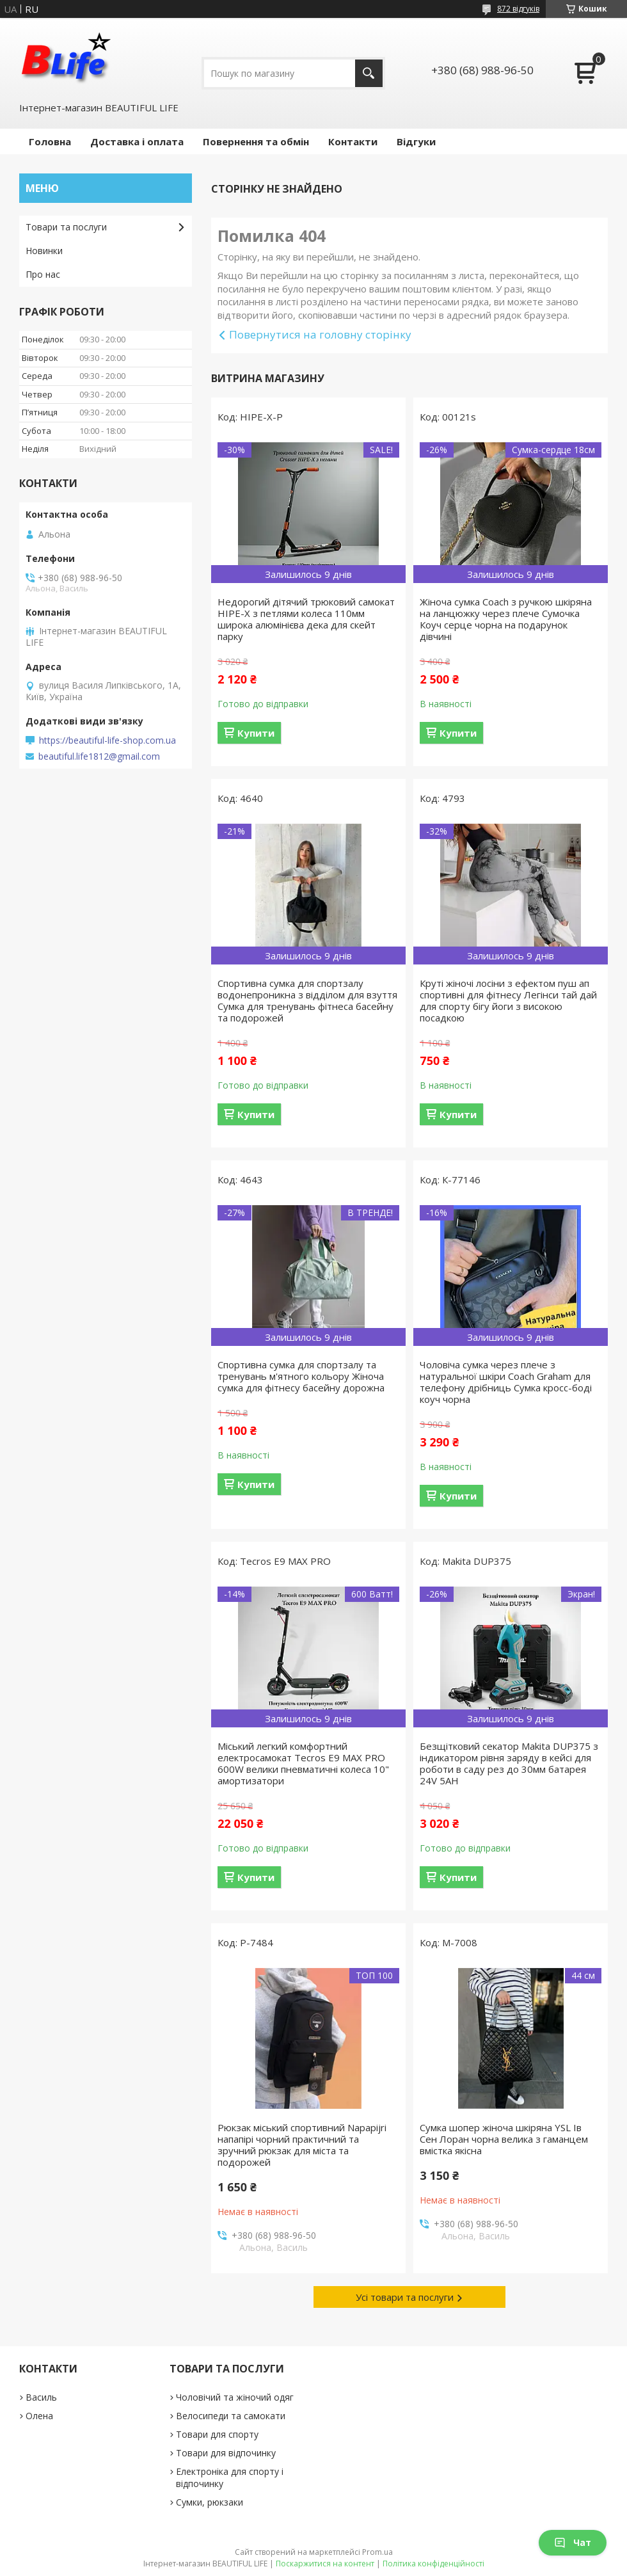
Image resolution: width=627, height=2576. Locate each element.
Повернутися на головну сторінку (320, 334)
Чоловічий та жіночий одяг (235, 2397)
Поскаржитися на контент (325, 2563)
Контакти (352, 141)
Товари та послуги (66, 227)
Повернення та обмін (256, 141)
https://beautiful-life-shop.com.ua (107, 740)
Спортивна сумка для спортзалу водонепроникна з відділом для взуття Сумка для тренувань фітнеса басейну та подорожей (307, 1000)
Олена (39, 2416)
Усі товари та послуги (405, 2297)
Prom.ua (377, 2552)
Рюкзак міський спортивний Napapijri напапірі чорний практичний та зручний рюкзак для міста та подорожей (302, 2145)
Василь (41, 2397)
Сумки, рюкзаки (209, 2502)
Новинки (44, 250)
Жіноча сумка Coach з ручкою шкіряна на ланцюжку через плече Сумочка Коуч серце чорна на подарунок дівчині (506, 619)
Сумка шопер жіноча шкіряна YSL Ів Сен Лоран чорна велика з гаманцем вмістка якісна (504, 2139)
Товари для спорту (217, 2434)
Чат (572, 2542)
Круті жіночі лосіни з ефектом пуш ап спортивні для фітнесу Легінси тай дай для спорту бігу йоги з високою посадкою (508, 1000)
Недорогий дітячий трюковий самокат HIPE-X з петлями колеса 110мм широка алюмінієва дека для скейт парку (306, 619)
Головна (50, 141)
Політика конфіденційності (433, 2563)
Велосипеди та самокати (230, 2416)
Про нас (43, 274)
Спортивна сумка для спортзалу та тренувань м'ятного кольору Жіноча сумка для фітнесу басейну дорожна (301, 1376)
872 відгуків (518, 8)
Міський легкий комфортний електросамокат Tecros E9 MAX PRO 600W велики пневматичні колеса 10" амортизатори (303, 1763)
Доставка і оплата (137, 141)
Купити (255, 732)
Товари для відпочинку (226, 2453)
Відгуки (416, 141)
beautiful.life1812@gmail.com (99, 756)
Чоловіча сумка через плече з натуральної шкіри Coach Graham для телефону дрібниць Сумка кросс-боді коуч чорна (506, 1382)
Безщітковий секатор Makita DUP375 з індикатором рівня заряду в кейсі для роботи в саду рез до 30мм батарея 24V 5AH (509, 1763)
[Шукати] (369, 73)
